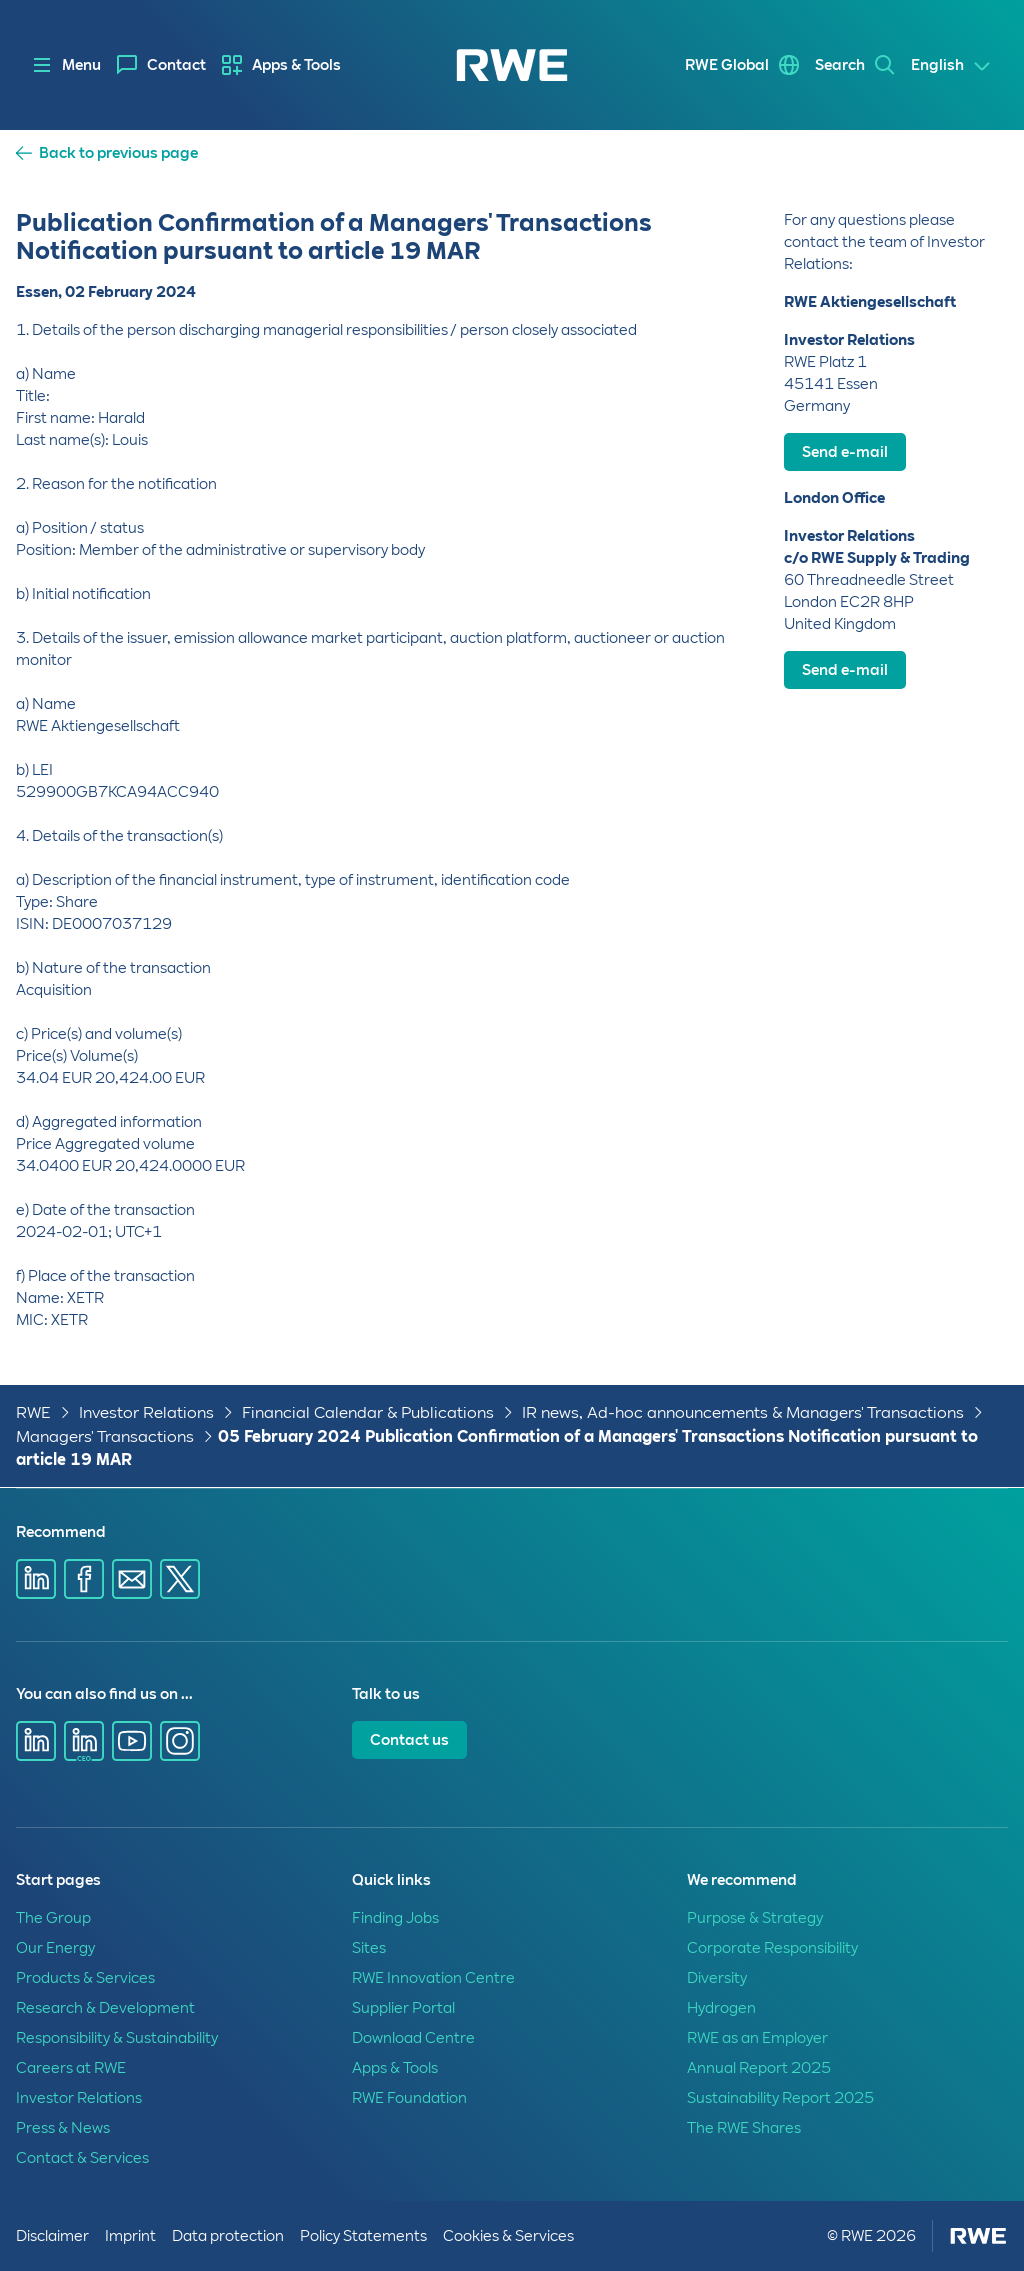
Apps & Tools (296, 65)
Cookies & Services (508, 2236)
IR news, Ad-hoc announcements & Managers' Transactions (743, 1412)
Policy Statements (363, 2236)
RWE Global (727, 65)
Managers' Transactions (105, 1436)
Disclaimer (52, 2236)
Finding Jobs (395, 1918)
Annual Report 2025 (759, 2068)
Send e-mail (845, 452)
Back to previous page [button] (118, 153)
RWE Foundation (409, 2098)
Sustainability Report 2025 (780, 2098)
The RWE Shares (744, 2128)
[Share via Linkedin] (36, 1579)
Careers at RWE (71, 2068)
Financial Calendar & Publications (368, 1412)
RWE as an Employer (757, 2038)
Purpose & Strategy (755, 1918)
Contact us (409, 1740)
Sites (369, 1948)
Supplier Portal (403, 2008)
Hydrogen (721, 2008)
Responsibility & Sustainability (117, 2038)
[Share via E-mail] (132, 1579)
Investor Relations (146, 1412)
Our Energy (55, 1948)
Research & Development (105, 2008)
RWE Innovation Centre (433, 1978)
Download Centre (413, 2038)
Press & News (63, 2128)
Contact (176, 65)
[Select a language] (951, 66)
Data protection (228, 2236)
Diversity (717, 1978)
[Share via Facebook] (84, 1579)
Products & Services (85, 1978)
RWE (33, 1412)
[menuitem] (161, 65)
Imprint (130, 2236)
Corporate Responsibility (772, 1948)
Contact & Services (82, 2158)
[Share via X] (180, 1579)
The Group (53, 1918)
